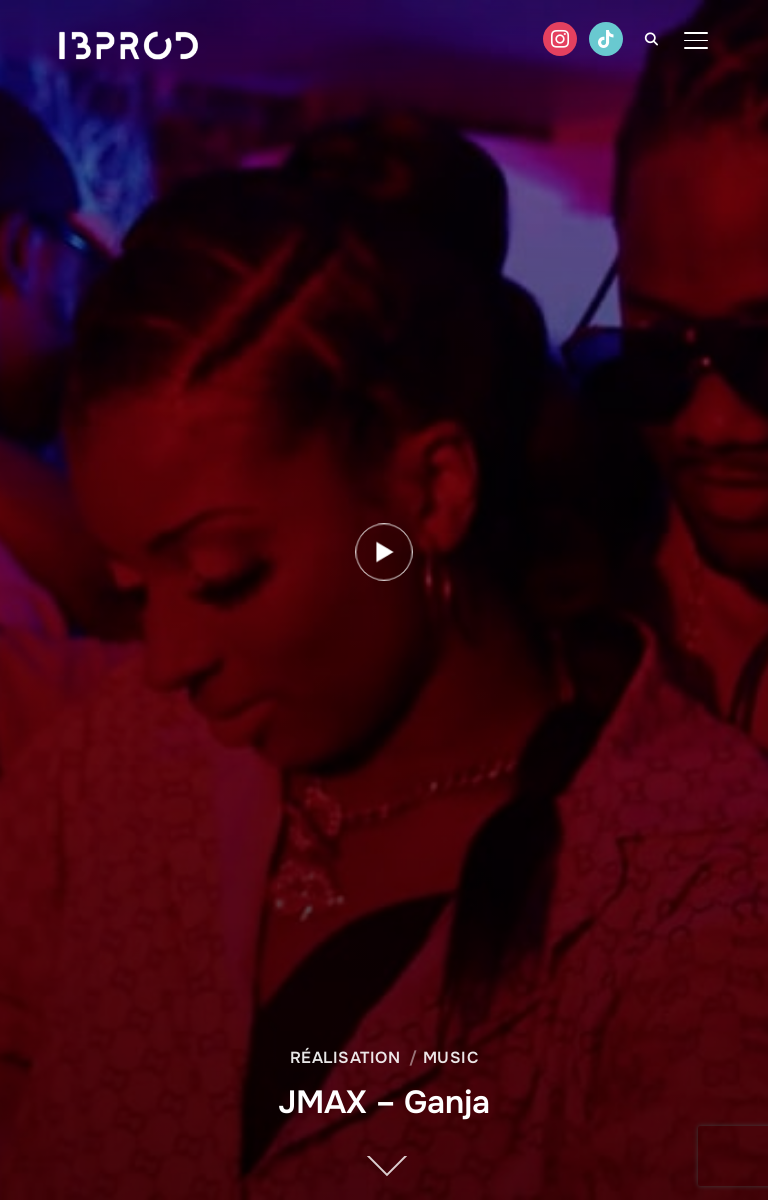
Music (451, 1057)
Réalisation (345, 1057)
